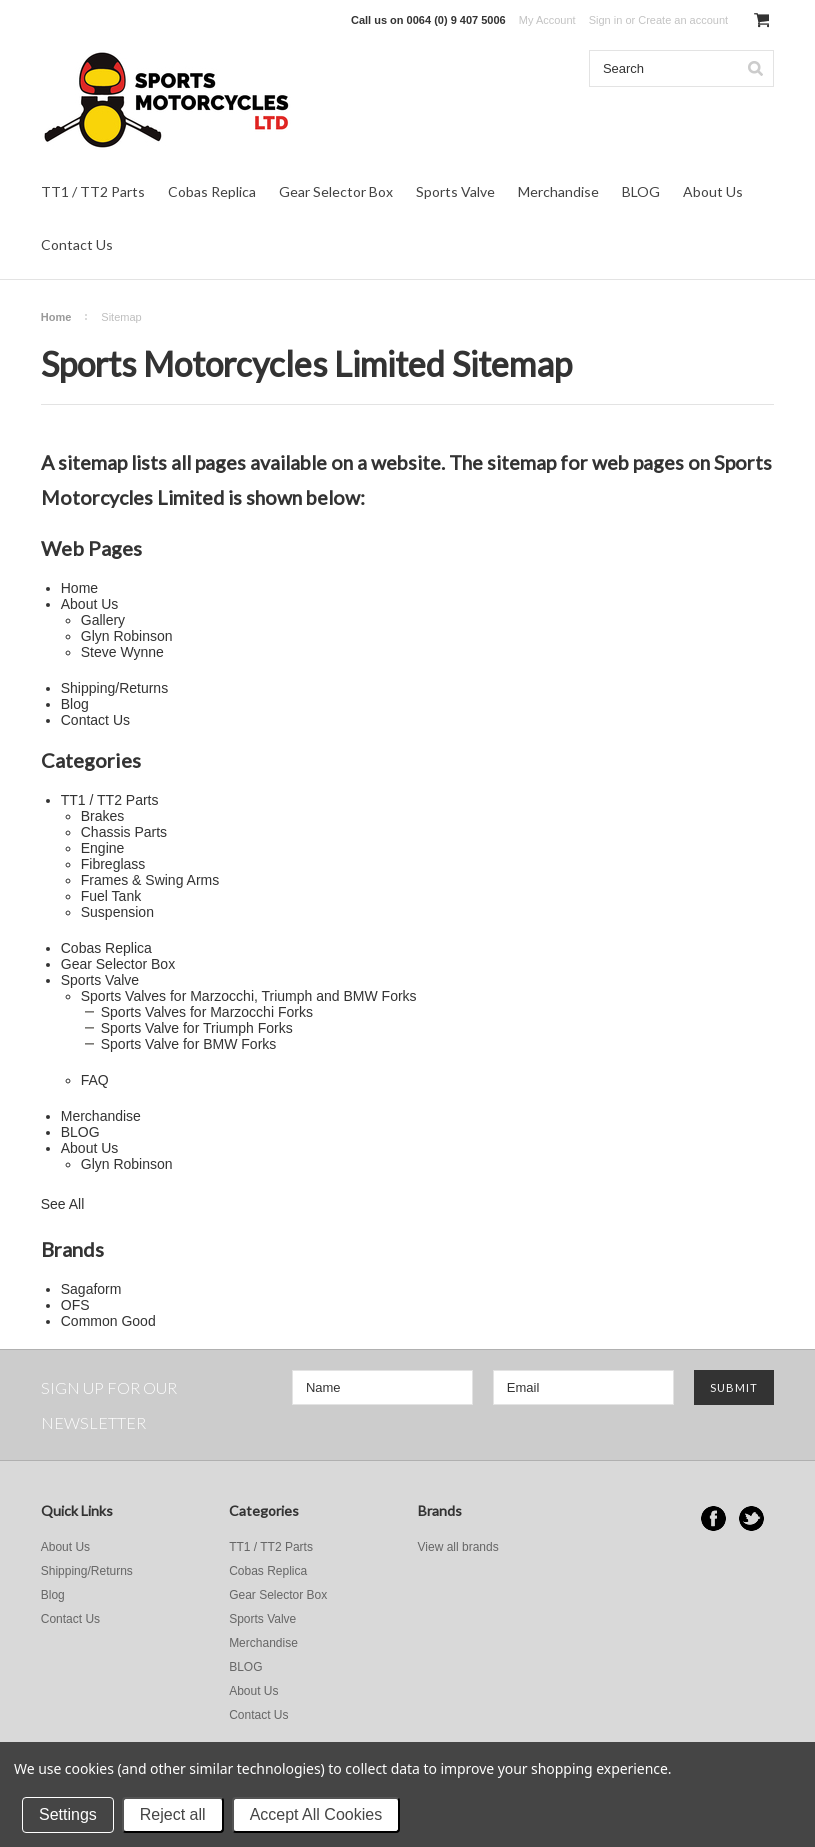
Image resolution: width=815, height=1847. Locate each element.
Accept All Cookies (316, 1814)
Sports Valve (455, 191)
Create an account (683, 20)
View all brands (458, 1547)
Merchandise (558, 191)
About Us (713, 191)
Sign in (606, 20)
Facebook (713, 1518)
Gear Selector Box (336, 191)
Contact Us (77, 244)
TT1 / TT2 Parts (93, 191)
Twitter (751, 1518)
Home (56, 317)
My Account (547, 20)
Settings (68, 1814)
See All (63, 1204)
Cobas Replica (212, 191)
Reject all (173, 1814)
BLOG (641, 191)
